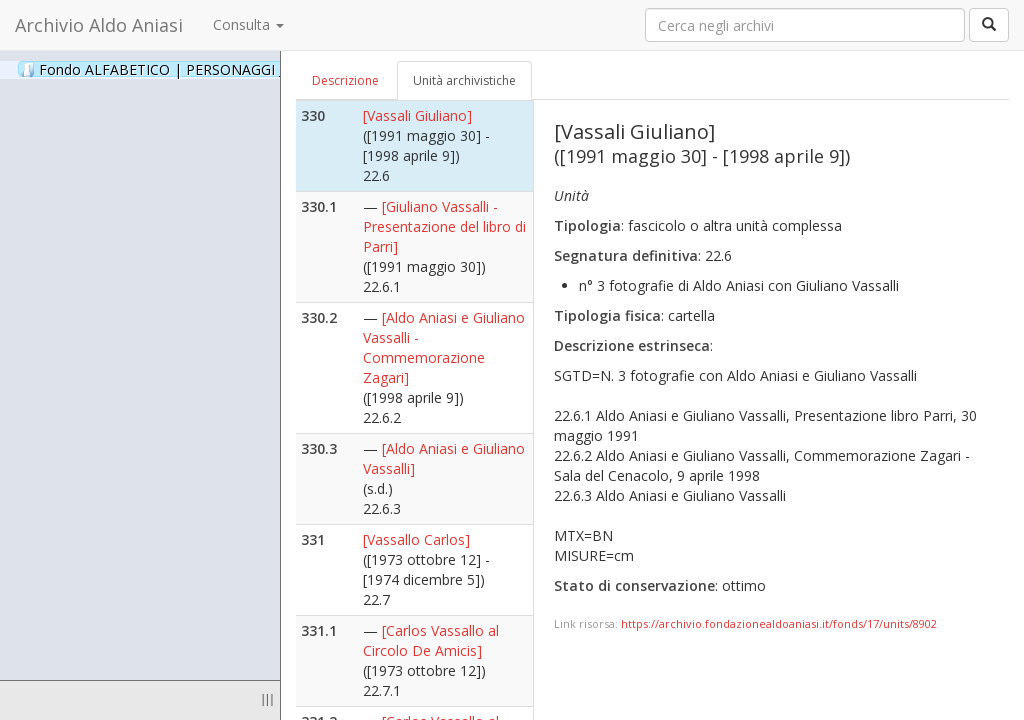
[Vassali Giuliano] (417, 115)
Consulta (248, 24)
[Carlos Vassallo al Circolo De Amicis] (431, 640)
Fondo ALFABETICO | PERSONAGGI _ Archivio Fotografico (242, 69)
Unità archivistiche (464, 80)
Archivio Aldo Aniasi (99, 25)
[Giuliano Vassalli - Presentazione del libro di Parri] (444, 226)
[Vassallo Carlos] (416, 539)
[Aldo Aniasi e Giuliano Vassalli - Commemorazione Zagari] (444, 347)
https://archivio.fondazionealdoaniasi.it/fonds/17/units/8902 (779, 623)
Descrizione (345, 80)
